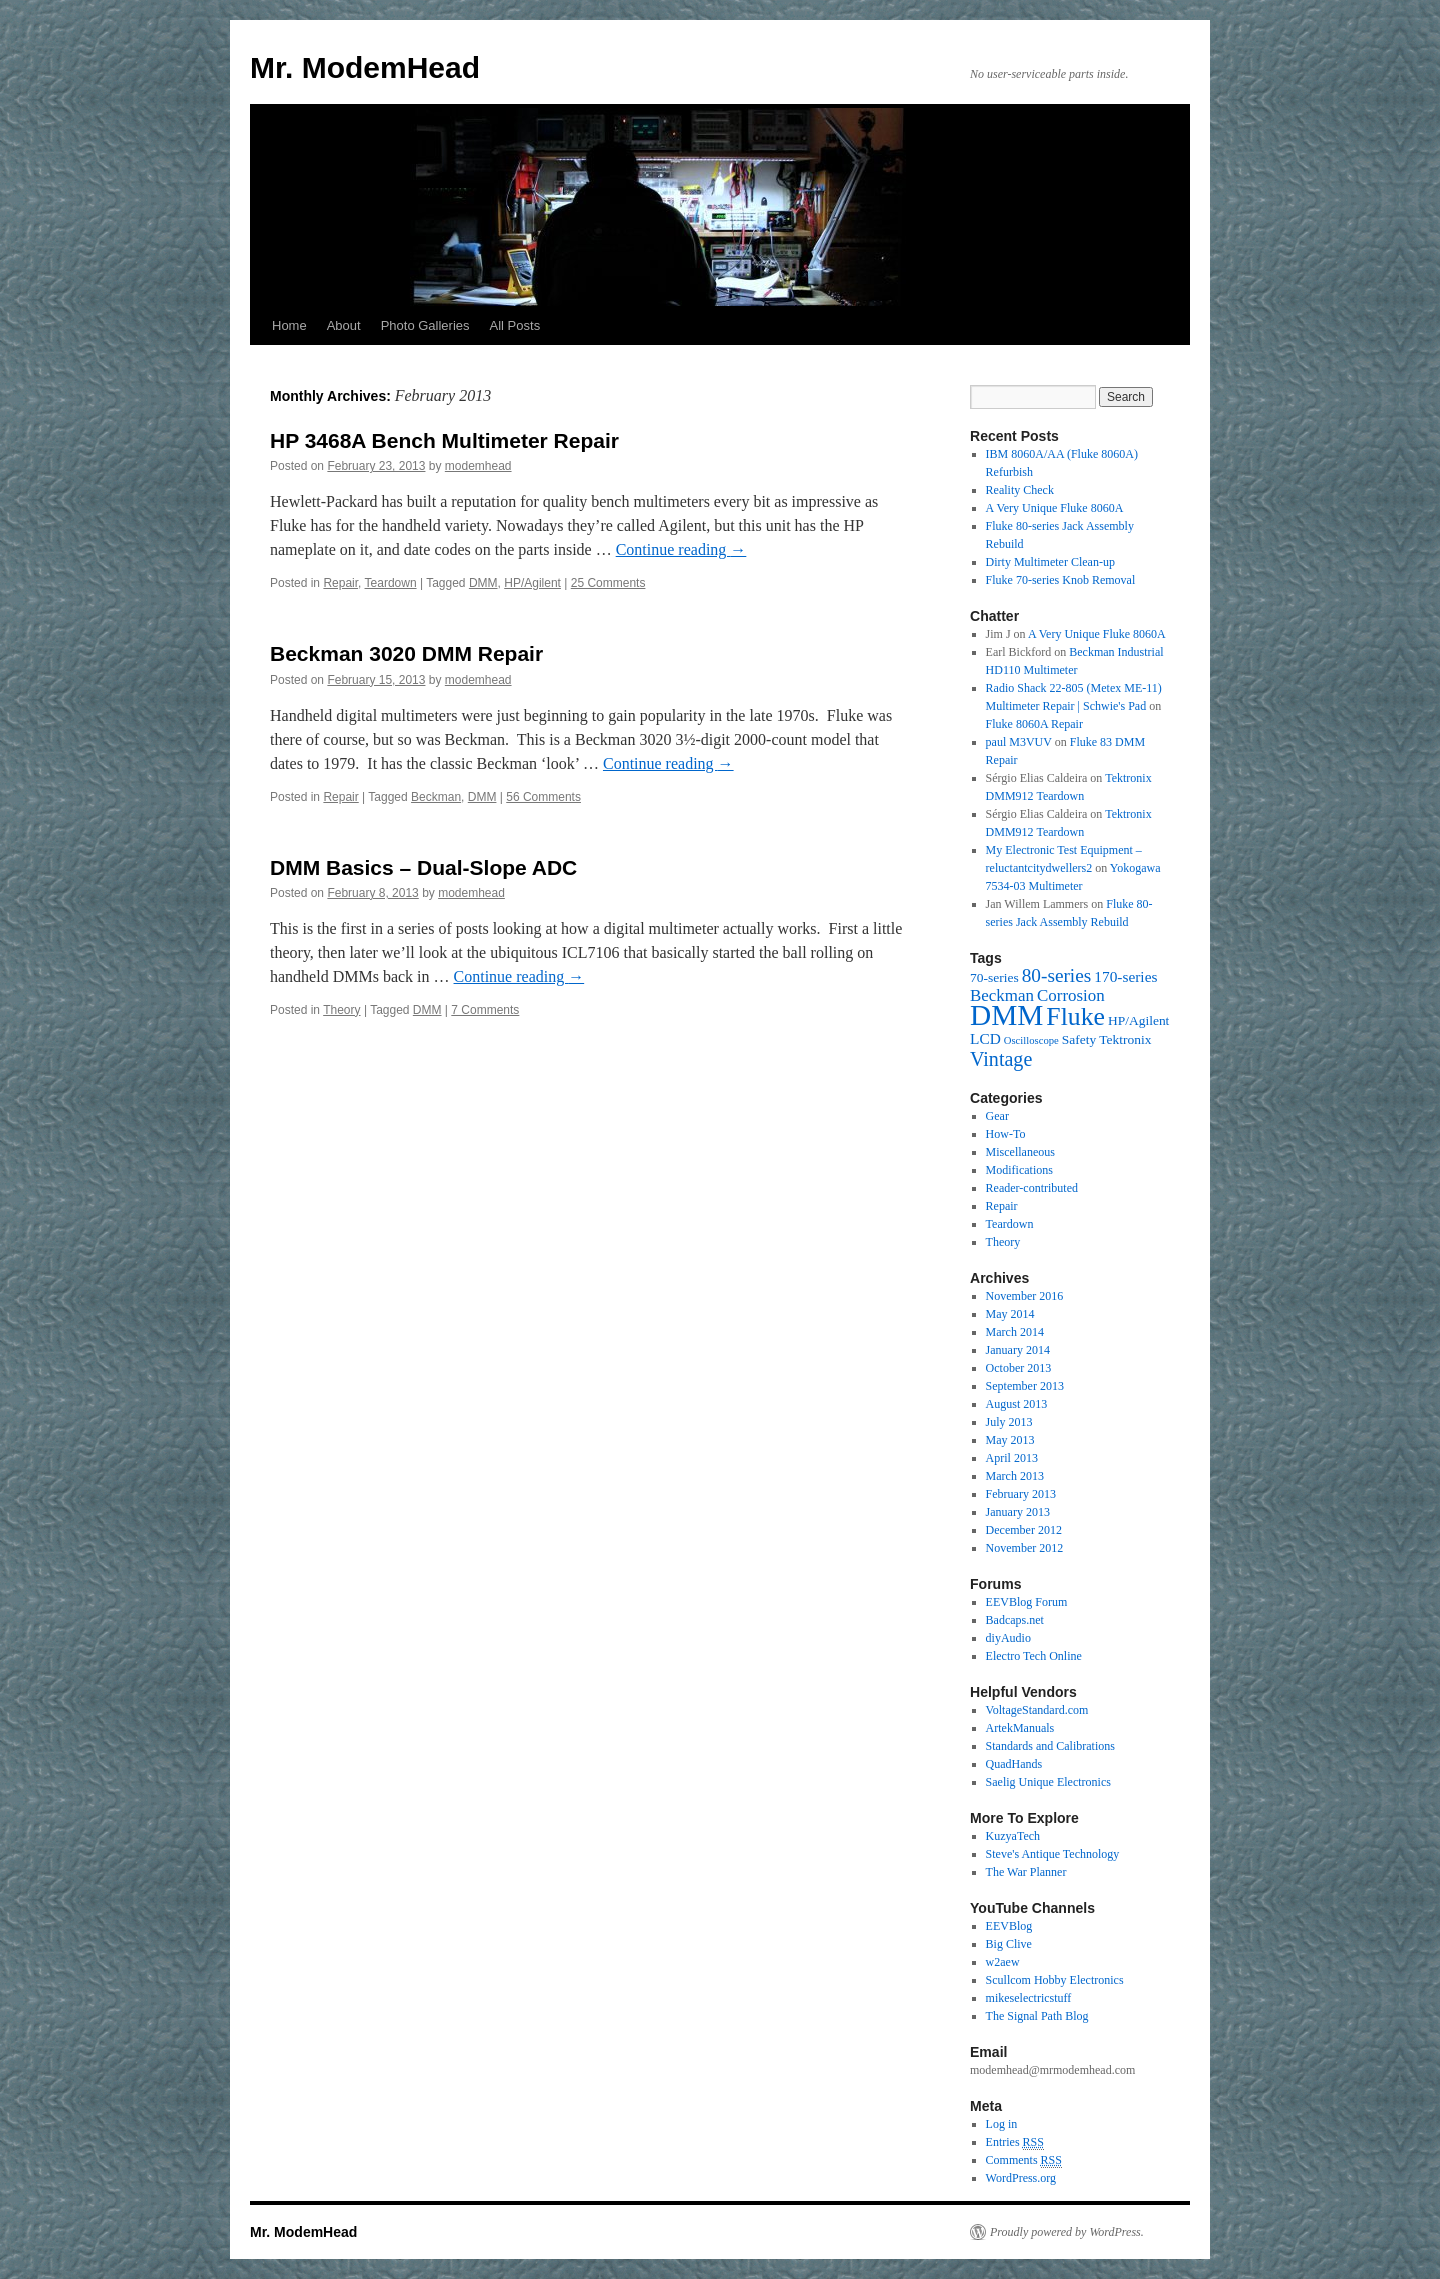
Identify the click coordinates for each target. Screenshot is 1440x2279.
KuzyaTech (1013, 1836)
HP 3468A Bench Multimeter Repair (444, 440)
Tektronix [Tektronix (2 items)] (1125, 1039)
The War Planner (1026, 1872)
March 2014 (1015, 1332)
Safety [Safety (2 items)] (1079, 1039)
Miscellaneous (1020, 1152)
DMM (483, 583)
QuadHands (1014, 1764)
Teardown (391, 583)
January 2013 (1018, 1512)
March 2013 (1015, 1476)
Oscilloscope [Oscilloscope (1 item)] (1031, 1040)
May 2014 (1010, 1314)
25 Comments (608, 583)
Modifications (1019, 1170)
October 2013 (1019, 1368)
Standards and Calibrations (1050, 1746)
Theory (341, 1010)
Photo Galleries (425, 325)
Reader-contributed (1032, 1188)
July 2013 (1009, 1422)
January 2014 (1018, 1350)
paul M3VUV (1019, 742)
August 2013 (1017, 1404)
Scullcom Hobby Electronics (1055, 1980)
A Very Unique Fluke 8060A (1055, 508)
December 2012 (1024, 1530)
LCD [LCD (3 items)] (985, 1038)
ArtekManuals (1020, 1728)
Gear (997, 1116)
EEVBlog (1009, 1926)
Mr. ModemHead (365, 67)
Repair (340, 583)
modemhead (478, 466)
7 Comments (485, 1010)
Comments (1024, 2160)
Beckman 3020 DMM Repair (406, 653)
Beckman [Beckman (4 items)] (1002, 995)
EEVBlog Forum (1027, 1602)
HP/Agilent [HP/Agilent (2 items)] (1138, 1020)
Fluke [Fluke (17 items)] (1075, 1016)
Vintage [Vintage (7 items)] (1001, 1059)
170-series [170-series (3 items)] (1125, 976)
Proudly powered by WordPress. (1067, 2232)
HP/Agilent (532, 583)
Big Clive (1009, 1944)
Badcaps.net (1015, 1620)
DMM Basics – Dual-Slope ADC (423, 867)
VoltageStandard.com (1037, 1710)
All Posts (515, 325)
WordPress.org (1021, 2178)
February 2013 (1021, 1494)
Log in (1002, 2124)
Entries (1015, 2142)
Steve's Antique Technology (1053, 1854)
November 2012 (1025, 1548)
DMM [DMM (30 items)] (1006, 1015)
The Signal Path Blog (1037, 2016)
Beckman (436, 797)
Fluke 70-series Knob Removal (1061, 580)
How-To (1006, 1134)
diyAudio (1008, 1638)
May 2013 (1010, 1440)
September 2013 (1025, 1386)
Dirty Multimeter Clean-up (1050, 562)
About (344, 325)
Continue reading (681, 549)
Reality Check (1020, 490)
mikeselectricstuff (1029, 1998)
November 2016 (1025, 1296)
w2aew (1003, 1962)
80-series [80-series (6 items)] (1057, 975)
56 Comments (543, 797)
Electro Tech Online (1034, 1656)
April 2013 (1012, 1458)
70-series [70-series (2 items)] (994, 977)
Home (289, 325)
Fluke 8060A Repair (1034, 724)
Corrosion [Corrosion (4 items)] (1071, 995)
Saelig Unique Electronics (1048, 1782)
